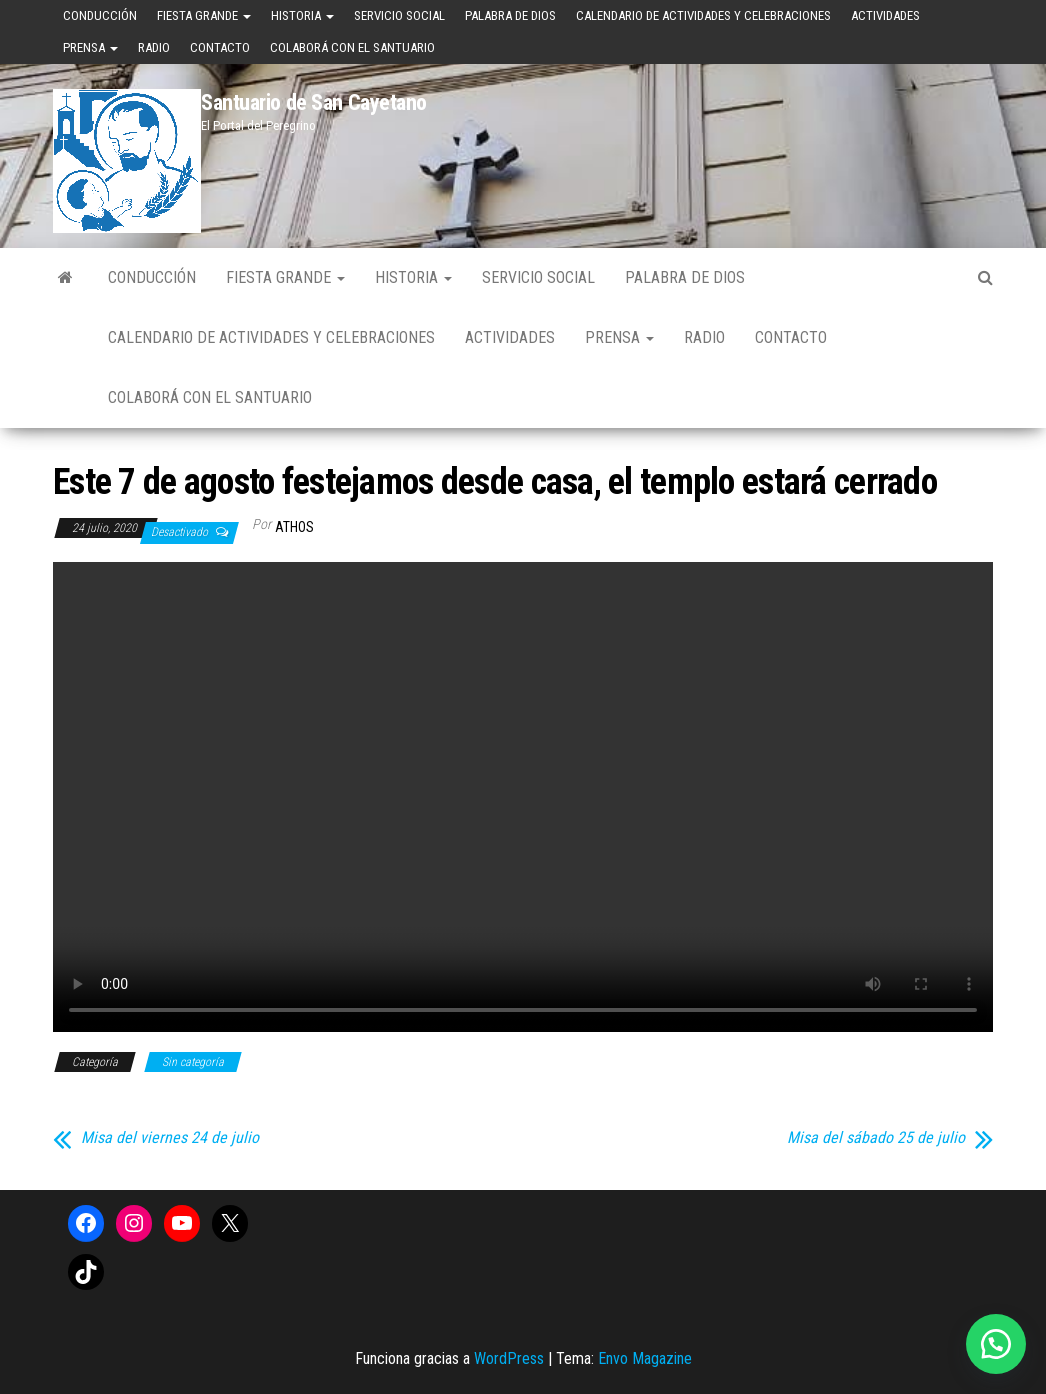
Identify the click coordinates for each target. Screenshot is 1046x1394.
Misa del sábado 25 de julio (876, 1138)
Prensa (90, 47)
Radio (154, 47)
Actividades (885, 15)
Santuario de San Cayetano (314, 102)
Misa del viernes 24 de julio (170, 1138)
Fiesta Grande (204, 15)
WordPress (509, 1358)
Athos (294, 527)
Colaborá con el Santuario (352, 47)
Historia (302, 15)
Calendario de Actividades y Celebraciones (703, 15)
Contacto (220, 47)
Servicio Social (399, 15)
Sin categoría (193, 1062)
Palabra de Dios (510, 15)
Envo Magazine (645, 1358)
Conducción (100, 15)
